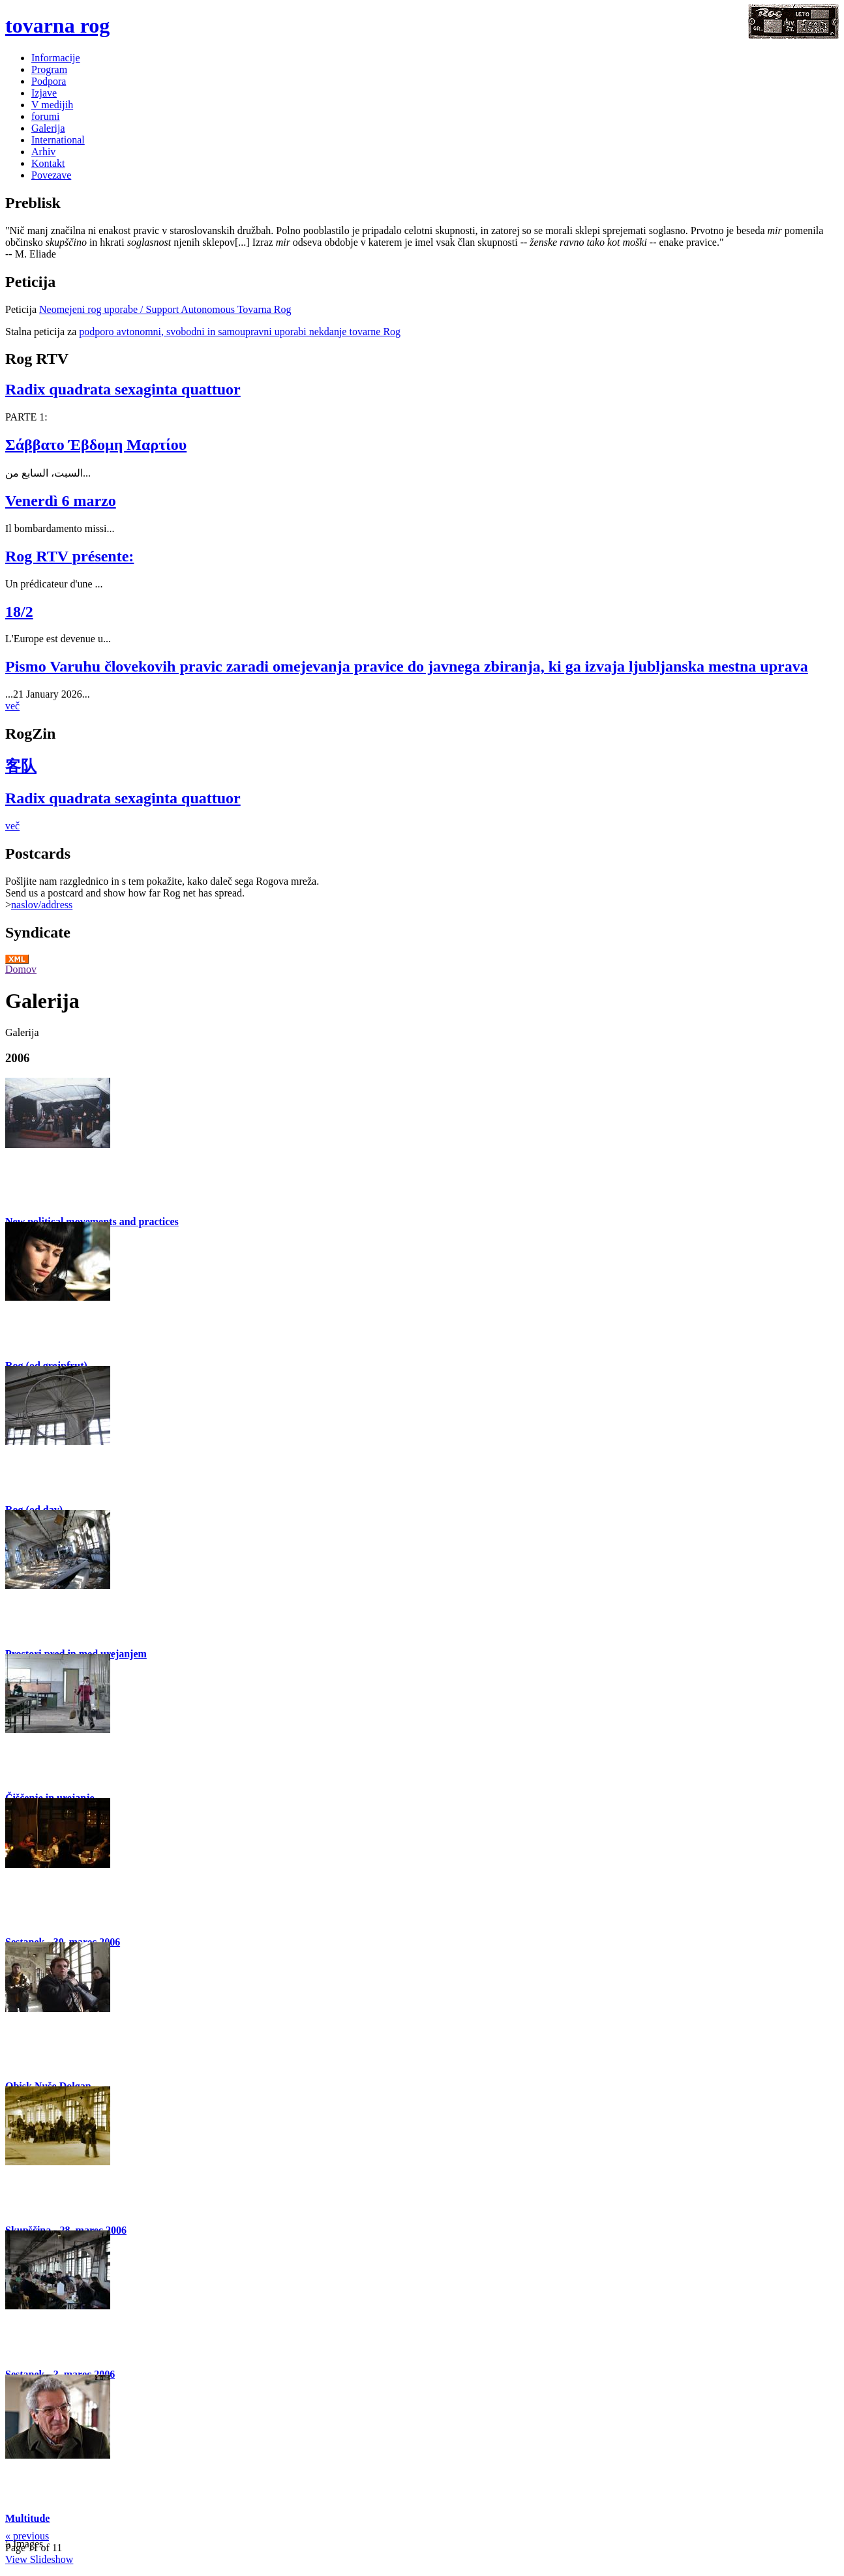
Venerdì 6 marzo (60, 500)
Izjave (44, 92)
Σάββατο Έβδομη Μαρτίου (96, 444)
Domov (21, 969)
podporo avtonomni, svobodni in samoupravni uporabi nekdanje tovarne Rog (239, 331)
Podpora (48, 81)
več (12, 705)
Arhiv (43, 151)
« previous (27, 2535)
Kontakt (48, 163)
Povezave (51, 175)
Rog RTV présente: (69, 556)
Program (49, 69)
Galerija (48, 128)
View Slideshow (39, 2559)
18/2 (19, 611)
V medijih (52, 104)
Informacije (55, 57)
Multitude (27, 2518)
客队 (21, 766)
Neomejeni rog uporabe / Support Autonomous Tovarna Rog (165, 309)
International (58, 139)
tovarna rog (57, 25)
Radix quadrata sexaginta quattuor (123, 389)
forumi (45, 116)
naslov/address (41, 904)
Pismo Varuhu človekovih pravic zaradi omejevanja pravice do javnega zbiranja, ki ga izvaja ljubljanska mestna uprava (406, 666)
